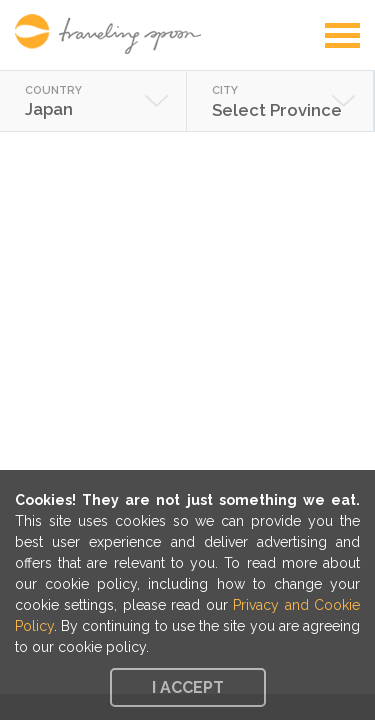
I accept (188, 687)
